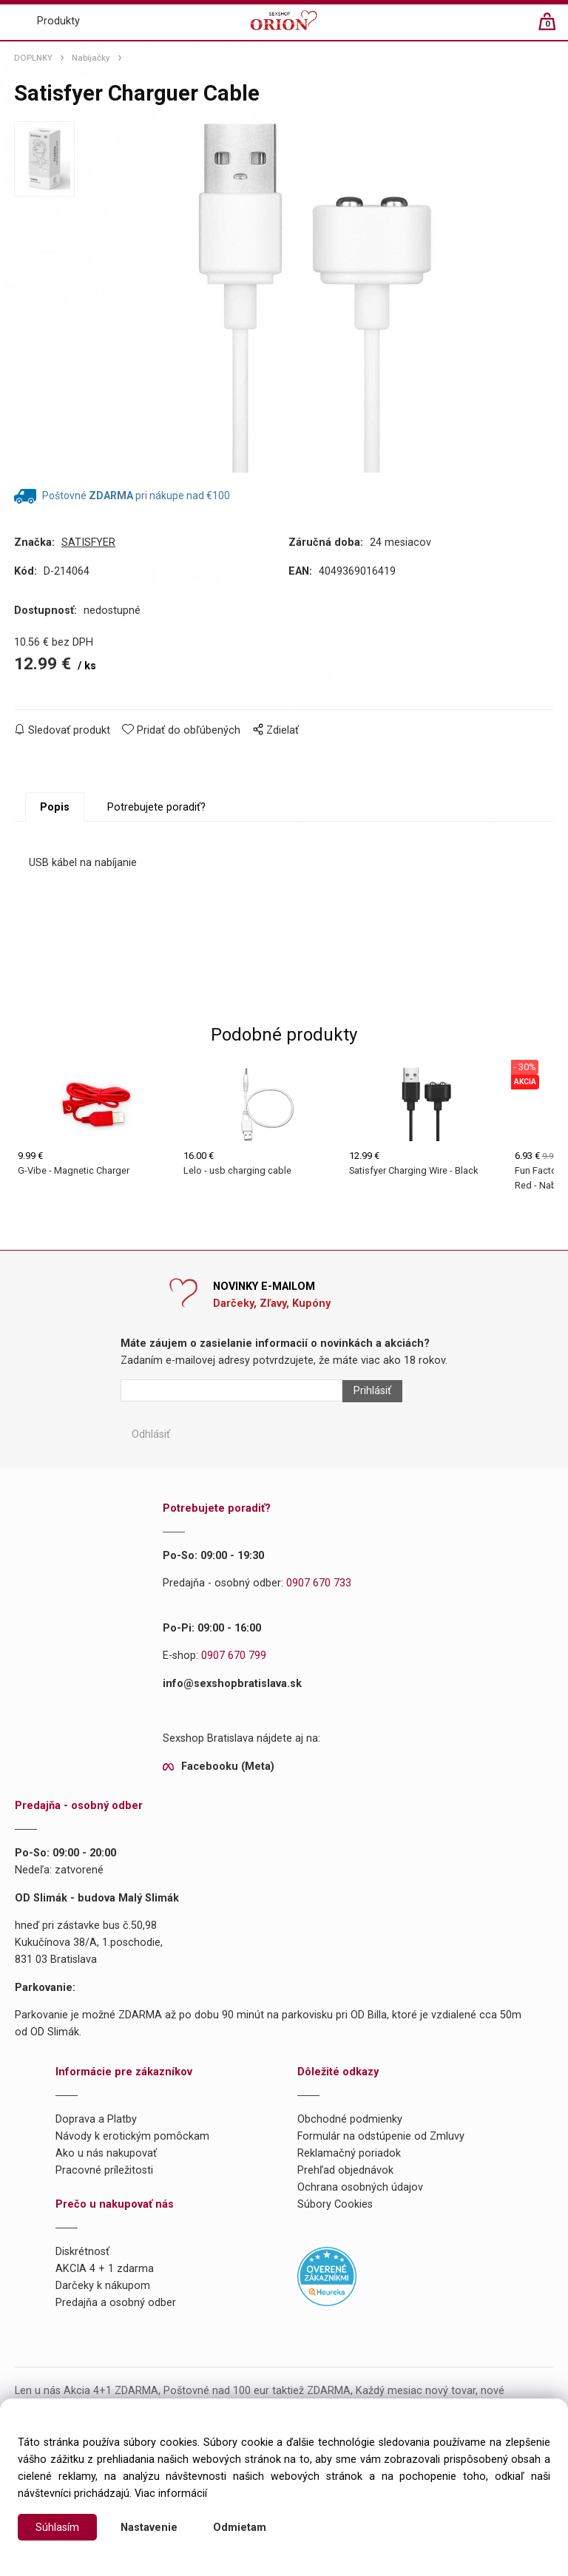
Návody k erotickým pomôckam (132, 2136)
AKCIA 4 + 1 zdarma (104, 2268)
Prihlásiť (372, 1391)
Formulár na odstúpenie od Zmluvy (380, 2136)
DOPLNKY (33, 58)
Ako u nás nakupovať (106, 2153)
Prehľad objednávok (345, 2170)
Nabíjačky (91, 58)
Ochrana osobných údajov (360, 2187)
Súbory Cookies (335, 2204)
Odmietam (239, 2527)
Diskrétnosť (82, 2251)
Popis (55, 807)
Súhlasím (57, 2527)
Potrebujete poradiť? (156, 807)
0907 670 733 (318, 1583)
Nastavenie (149, 2527)
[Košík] (554, 28)
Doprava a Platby (96, 2119)
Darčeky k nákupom (102, 2285)
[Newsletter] (231, 1390)
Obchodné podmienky (349, 2119)
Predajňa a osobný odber (115, 2302)
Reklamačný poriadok (349, 2153)
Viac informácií (171, 2493)
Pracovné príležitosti (104, 2170)
